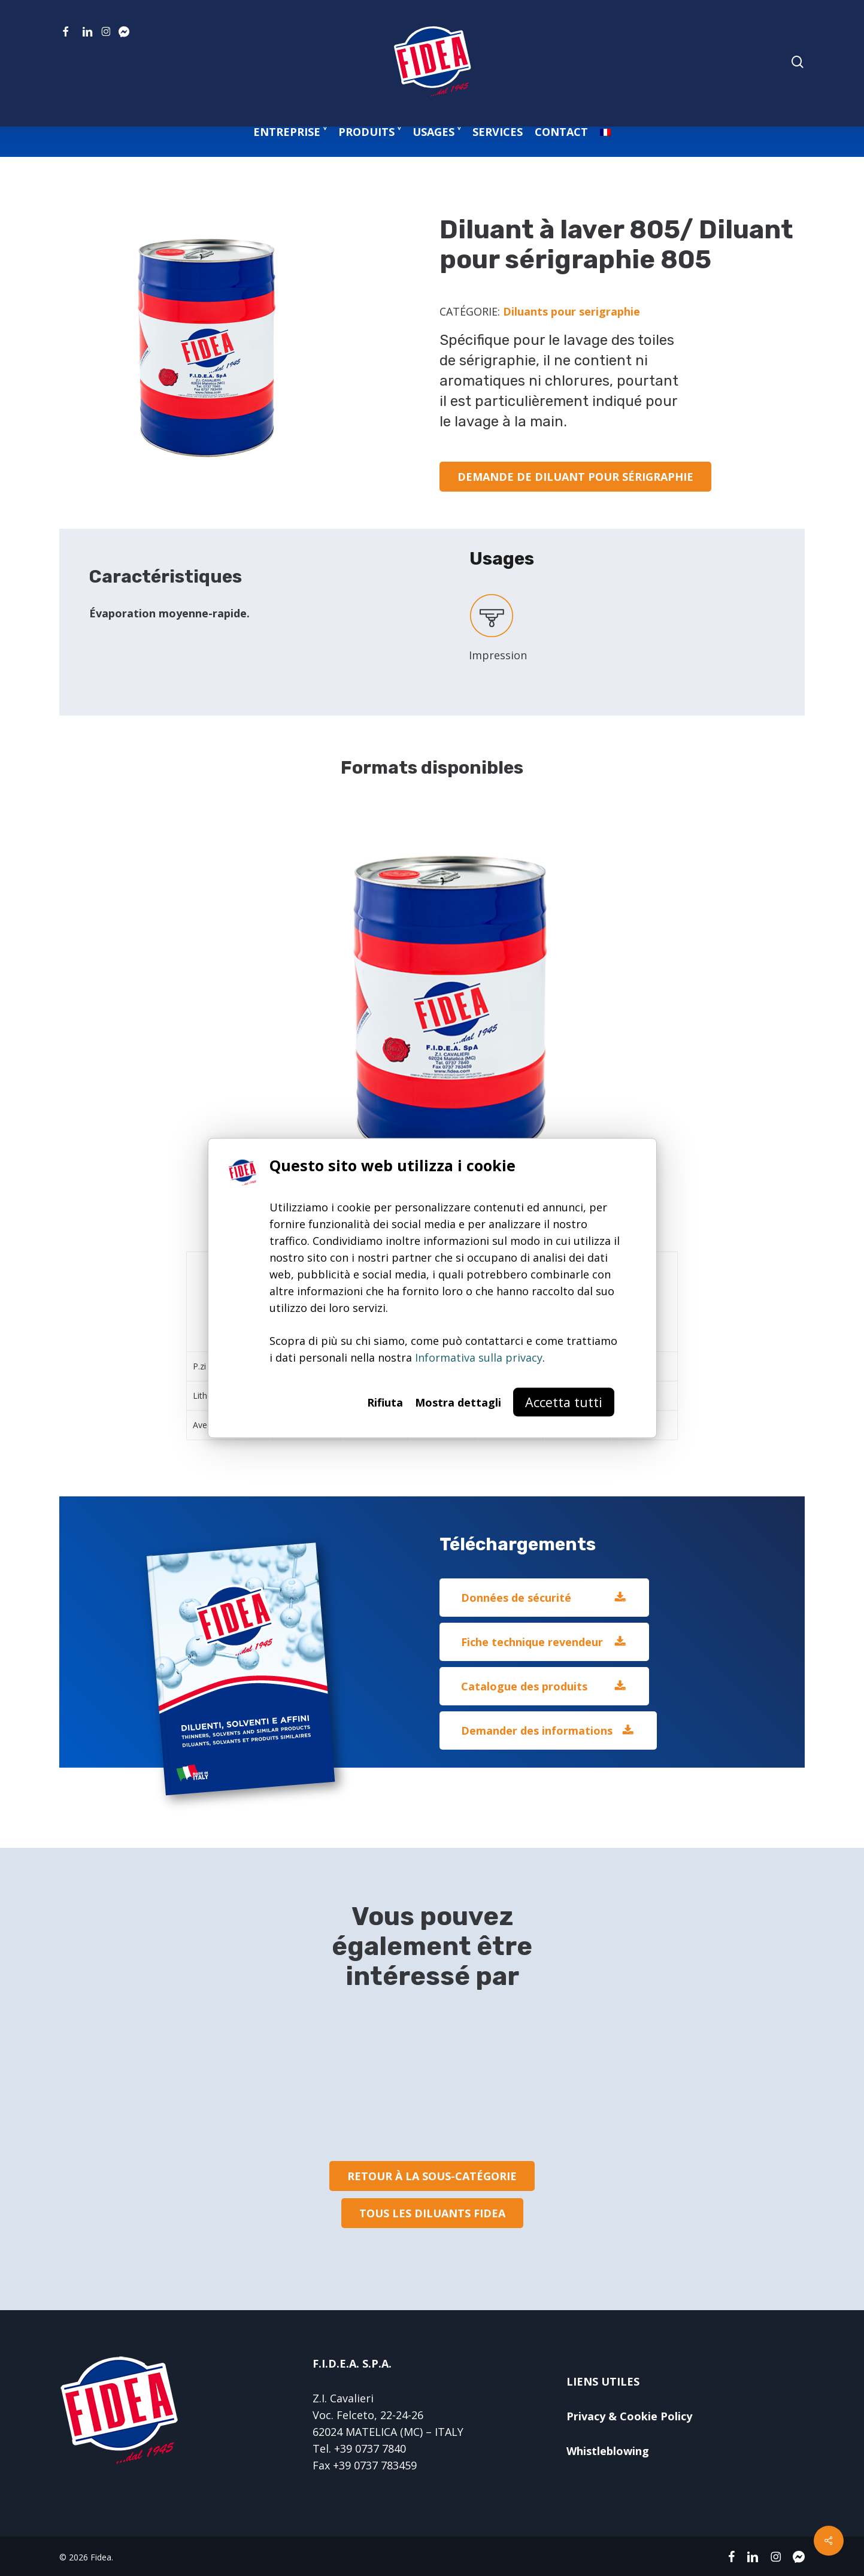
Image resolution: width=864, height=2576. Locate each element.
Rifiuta (385, 1402)
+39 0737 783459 (375, 2465)
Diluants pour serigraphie (571, 311)
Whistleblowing (607, 2451)
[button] (575, 477)
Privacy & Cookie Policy (629, 2416)
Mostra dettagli (458, 1402)
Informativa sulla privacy (478, 1357)
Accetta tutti (563, 1401)
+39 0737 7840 (370, 2448)
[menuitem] (605, 131)
